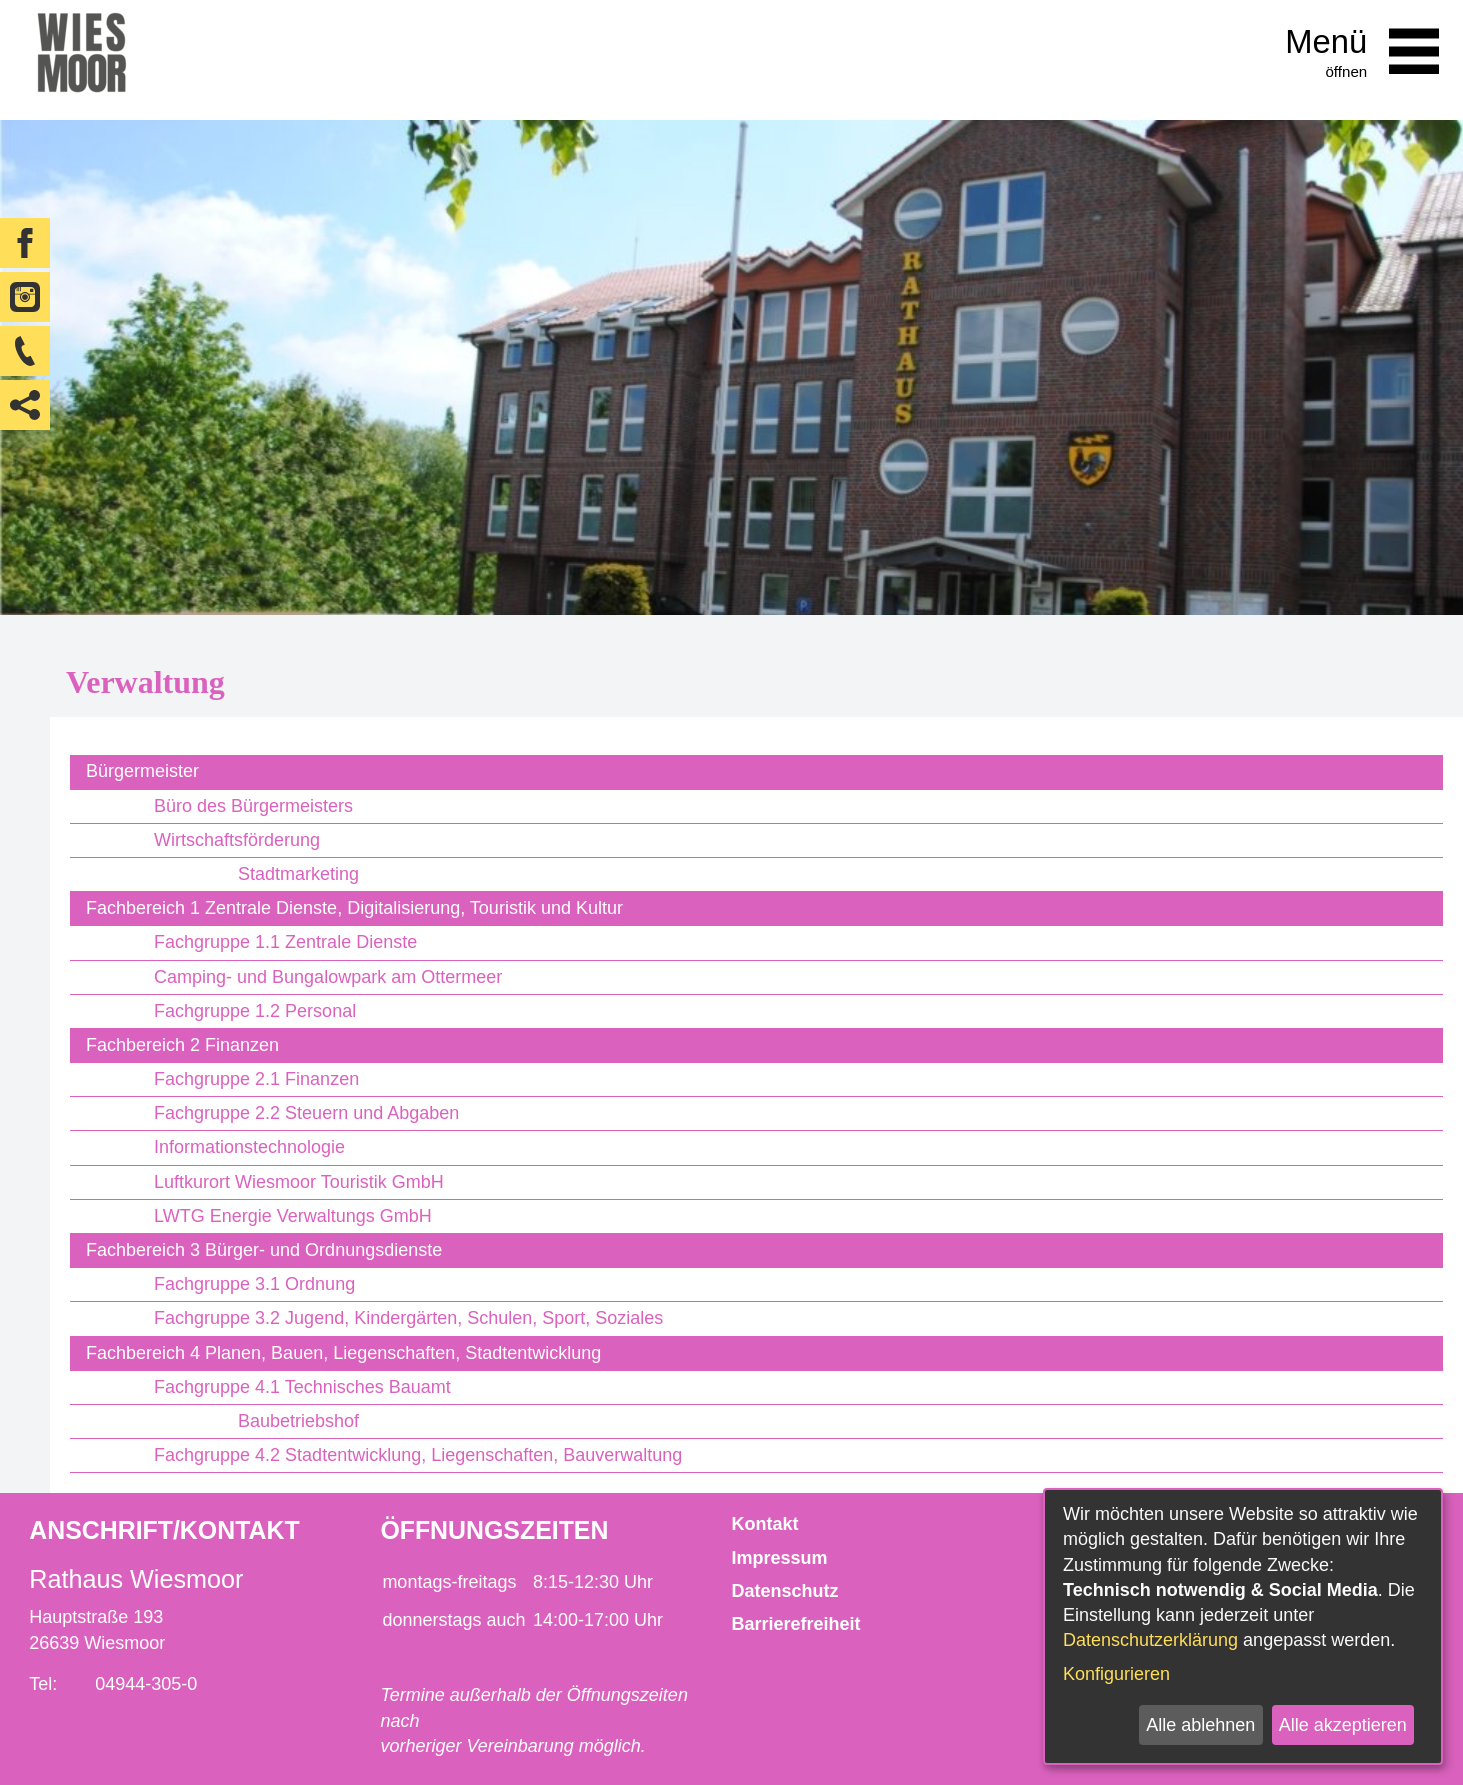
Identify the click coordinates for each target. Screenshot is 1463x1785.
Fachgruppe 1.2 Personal (255, 1011)
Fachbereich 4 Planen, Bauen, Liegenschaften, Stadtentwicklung (343, 1353)
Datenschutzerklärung (1150, 1640)
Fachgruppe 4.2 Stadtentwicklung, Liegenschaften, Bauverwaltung (418, 1455)
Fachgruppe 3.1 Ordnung (254, 1284)
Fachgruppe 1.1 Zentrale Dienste (285, 942)
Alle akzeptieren (1343, 1725)
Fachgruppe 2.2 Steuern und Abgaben (306, 1113)
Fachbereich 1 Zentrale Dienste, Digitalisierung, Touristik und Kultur (354, 908)
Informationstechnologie (249, 1147)
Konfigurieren (1116, 1674)
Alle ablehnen (1200, 1725)
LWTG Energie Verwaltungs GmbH (293, 1216)
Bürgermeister (142, 771)
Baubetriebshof (298, 1421)
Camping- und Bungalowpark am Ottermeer (328, 977)
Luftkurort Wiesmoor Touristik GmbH (299, 1182)
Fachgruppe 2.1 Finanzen (256, 1079)
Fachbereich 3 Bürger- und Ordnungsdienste (264, 1250)
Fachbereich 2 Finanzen (182, 1045)
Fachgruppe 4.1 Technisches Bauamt (302, 1387)
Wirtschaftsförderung (237, 840)
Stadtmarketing (298, 874)
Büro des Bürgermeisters (253, 806)
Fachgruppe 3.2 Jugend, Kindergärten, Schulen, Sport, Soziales (408, 1318)
